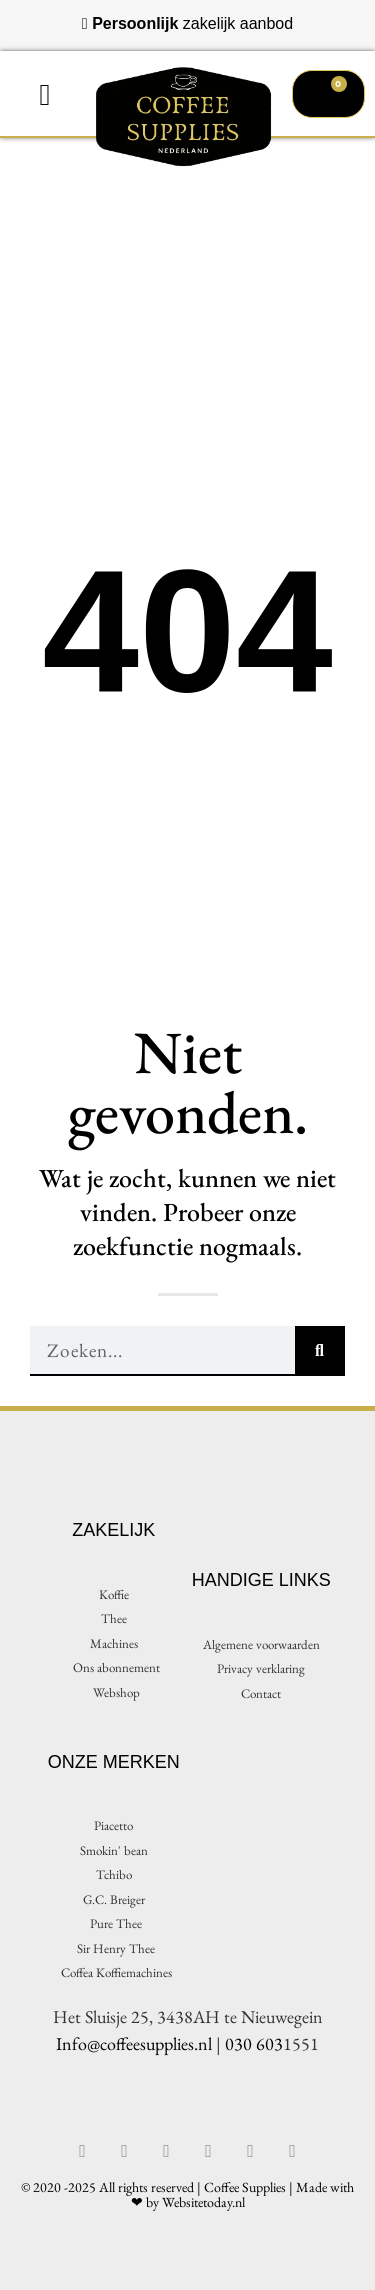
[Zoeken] (320, 1351)
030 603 (254, 2043)
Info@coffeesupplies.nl (134, 2043)
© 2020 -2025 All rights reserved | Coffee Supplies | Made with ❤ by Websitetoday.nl (187, 2194)
